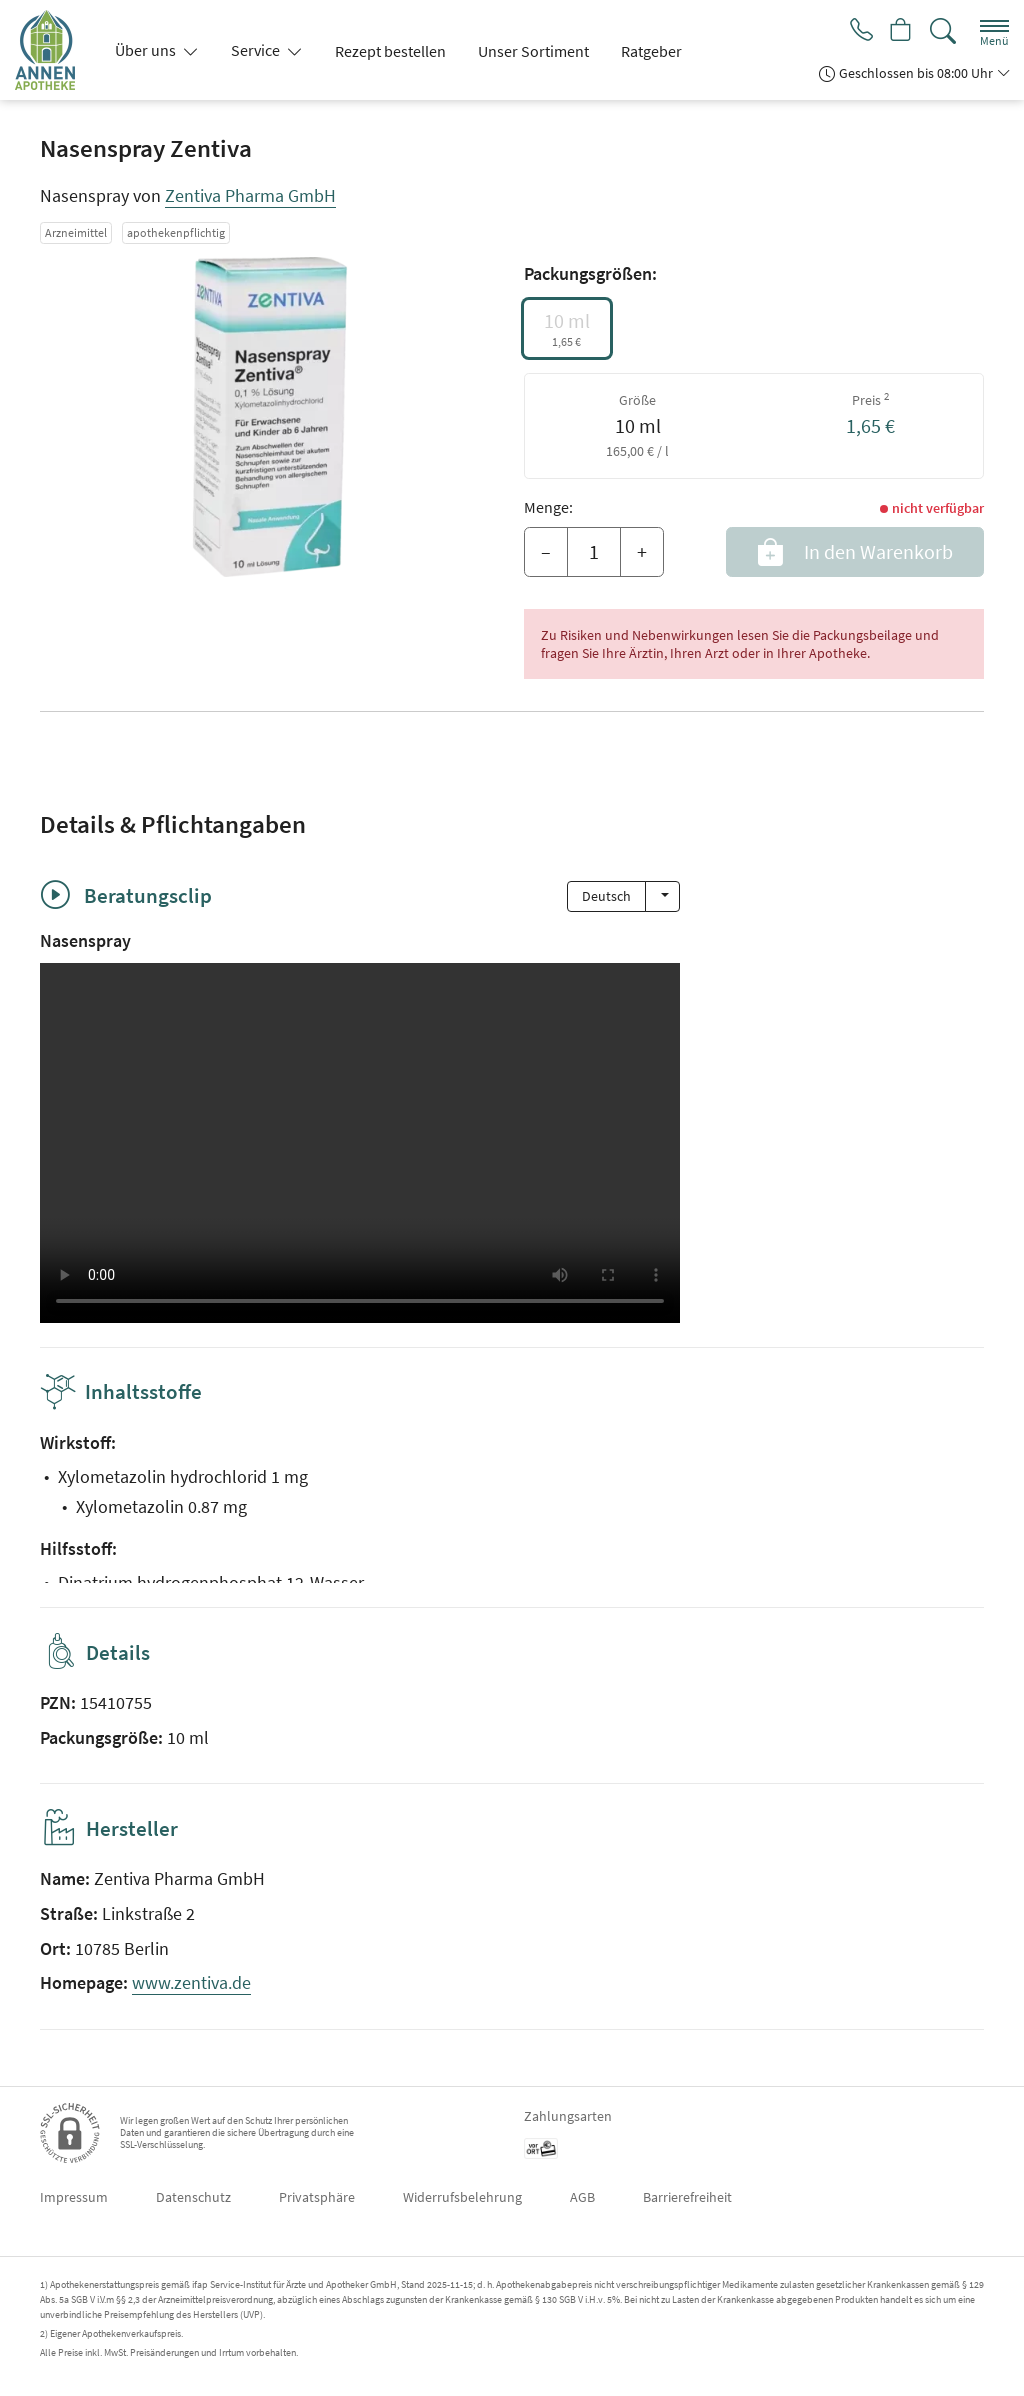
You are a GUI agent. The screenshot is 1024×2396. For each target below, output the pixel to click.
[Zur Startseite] (53, 50)
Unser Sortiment (533, 51)
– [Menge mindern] (546, 551)
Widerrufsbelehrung (462, 2197)
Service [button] (257, 50)
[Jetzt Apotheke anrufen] (856, 32)
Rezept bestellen (390, 51)
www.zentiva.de (191, 1982)
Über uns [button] (147, 50)
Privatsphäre (317, 2197)
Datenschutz (193, 2197)
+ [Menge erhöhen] (642, 551)
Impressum (74, 2197)
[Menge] (594, 552)
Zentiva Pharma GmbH (250, 195)
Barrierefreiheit (687, 2197)
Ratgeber (651, 51)
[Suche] (943, 31)
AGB (582, 2197)
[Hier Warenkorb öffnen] (899, 32)
